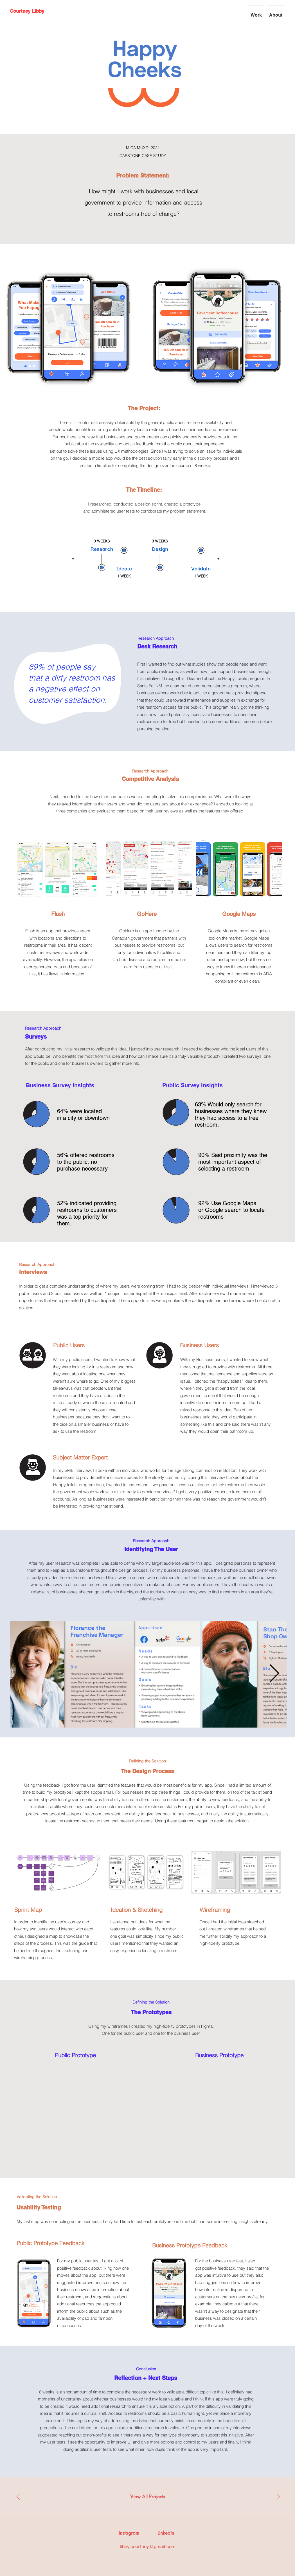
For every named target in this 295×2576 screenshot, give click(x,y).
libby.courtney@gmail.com (147, 2546)
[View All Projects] (147, 2497)
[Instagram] (128, 2533)
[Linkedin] (165, 2533)
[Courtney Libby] (27, 11)
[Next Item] (274, 1674)
